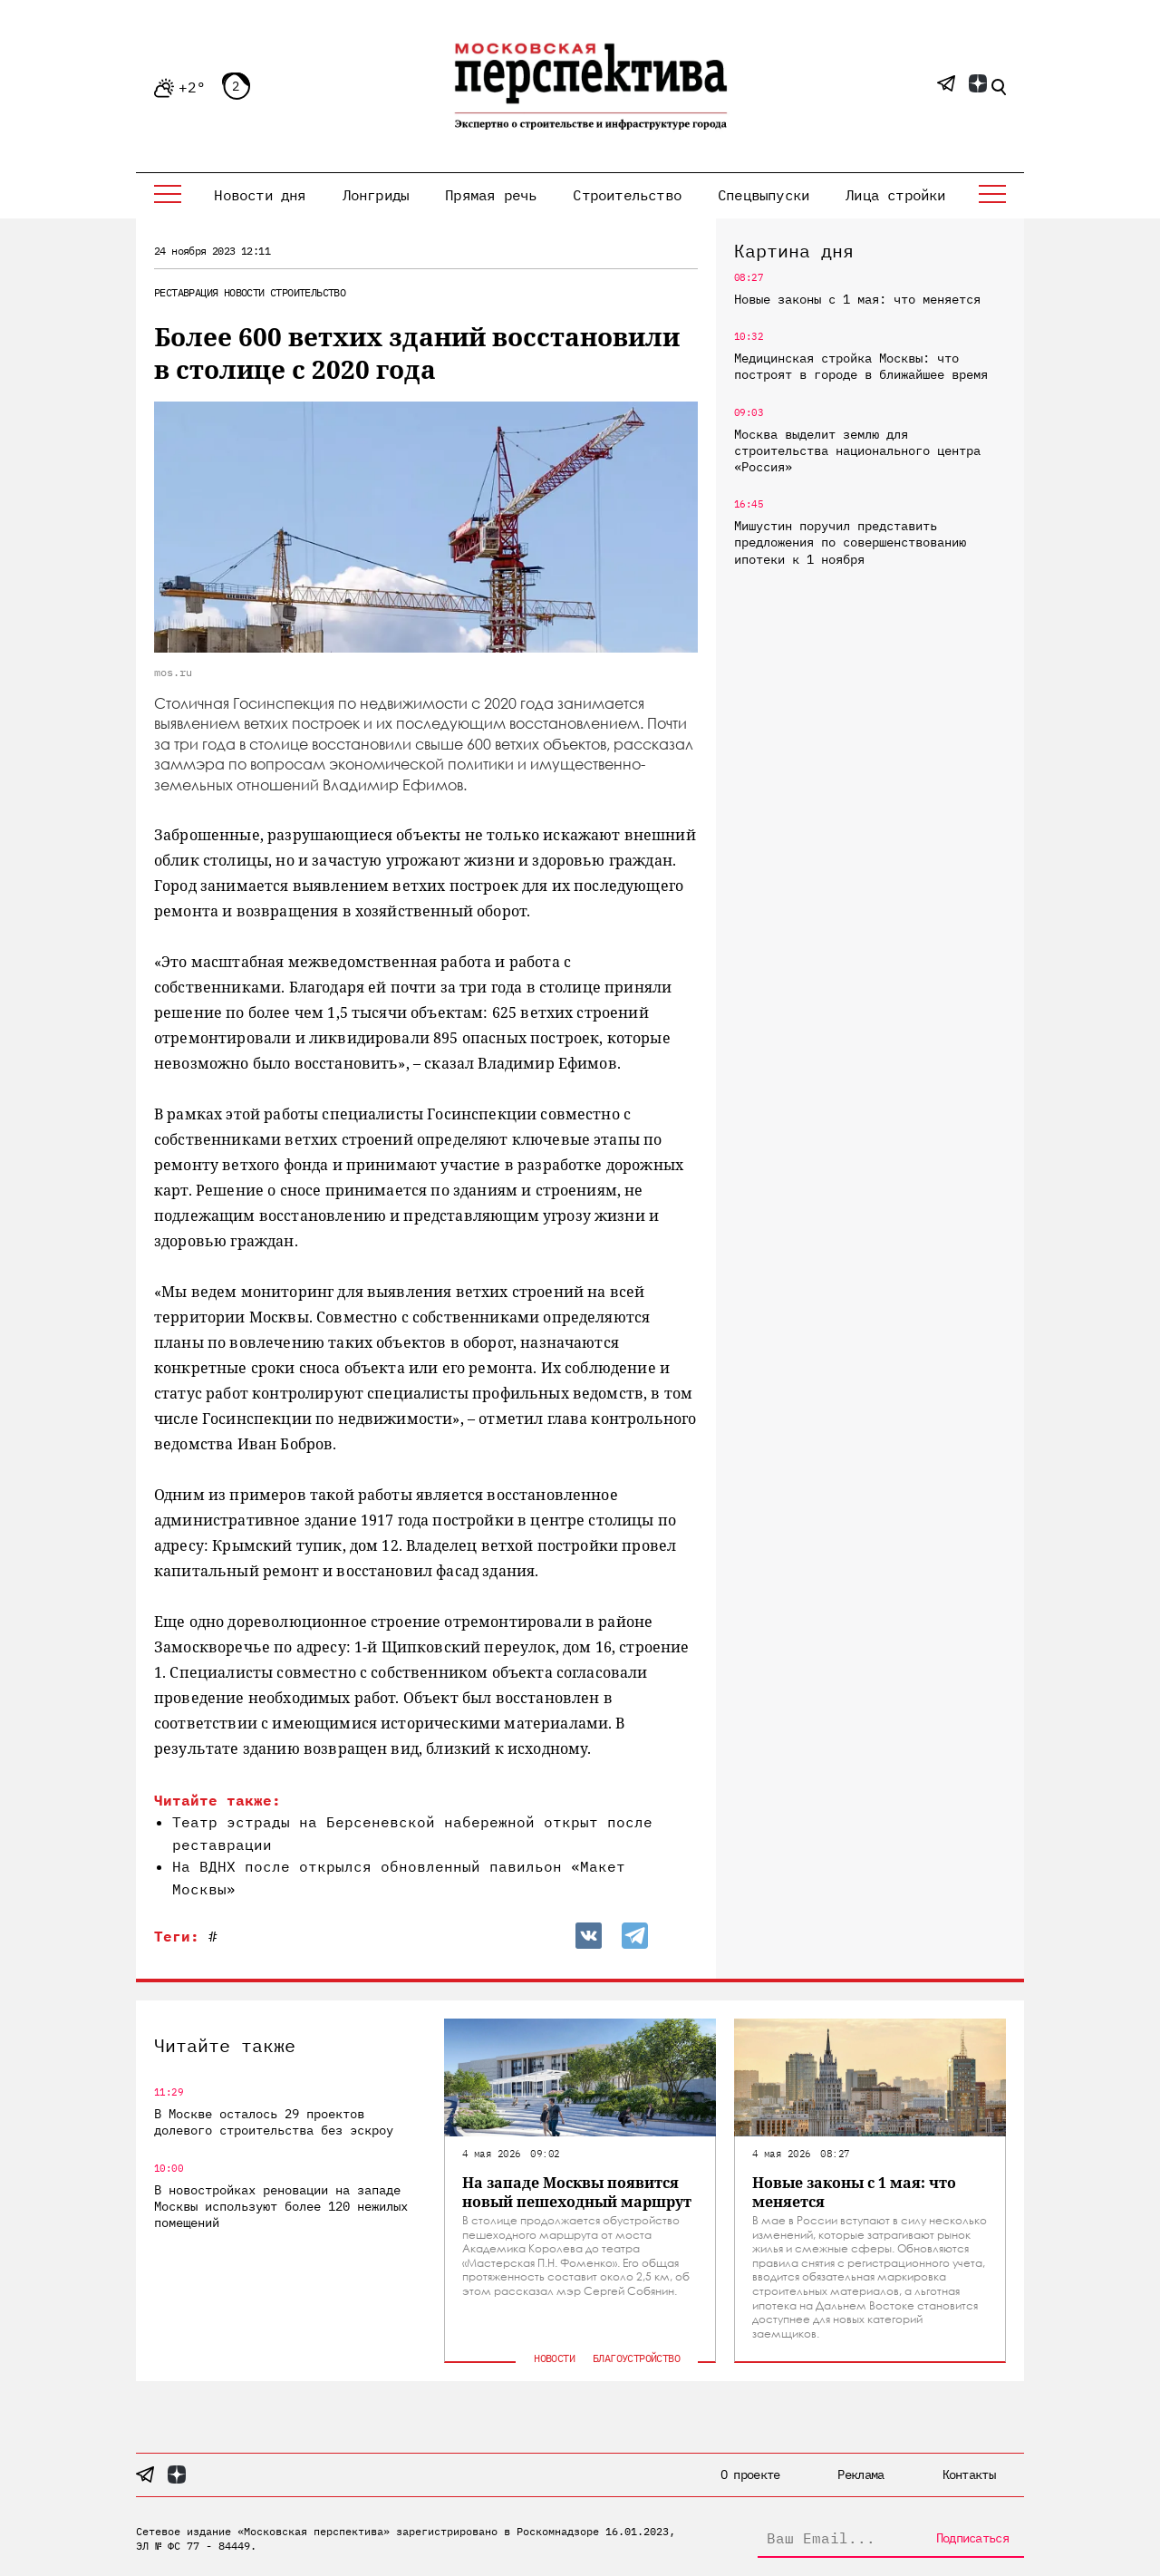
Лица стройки (895, 195)
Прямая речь (490, 195)
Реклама (860, 2474)
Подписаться (972, 2538)
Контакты (968, 2474)
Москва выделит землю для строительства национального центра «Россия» (857, 450)
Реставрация (186, 292)
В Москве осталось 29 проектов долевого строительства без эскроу (273, 2122)
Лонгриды (376, 195)
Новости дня (259, 195)
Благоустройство (636, 2358)
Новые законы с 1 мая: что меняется (857, 299)
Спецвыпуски (763, 195)
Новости (244, 292)
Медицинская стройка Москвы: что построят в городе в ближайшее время (861, 366)
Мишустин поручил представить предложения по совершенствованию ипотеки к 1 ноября (850, 542)
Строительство (627, 195)
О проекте (750, 2474)
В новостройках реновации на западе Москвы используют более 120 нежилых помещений (281, 2206)
